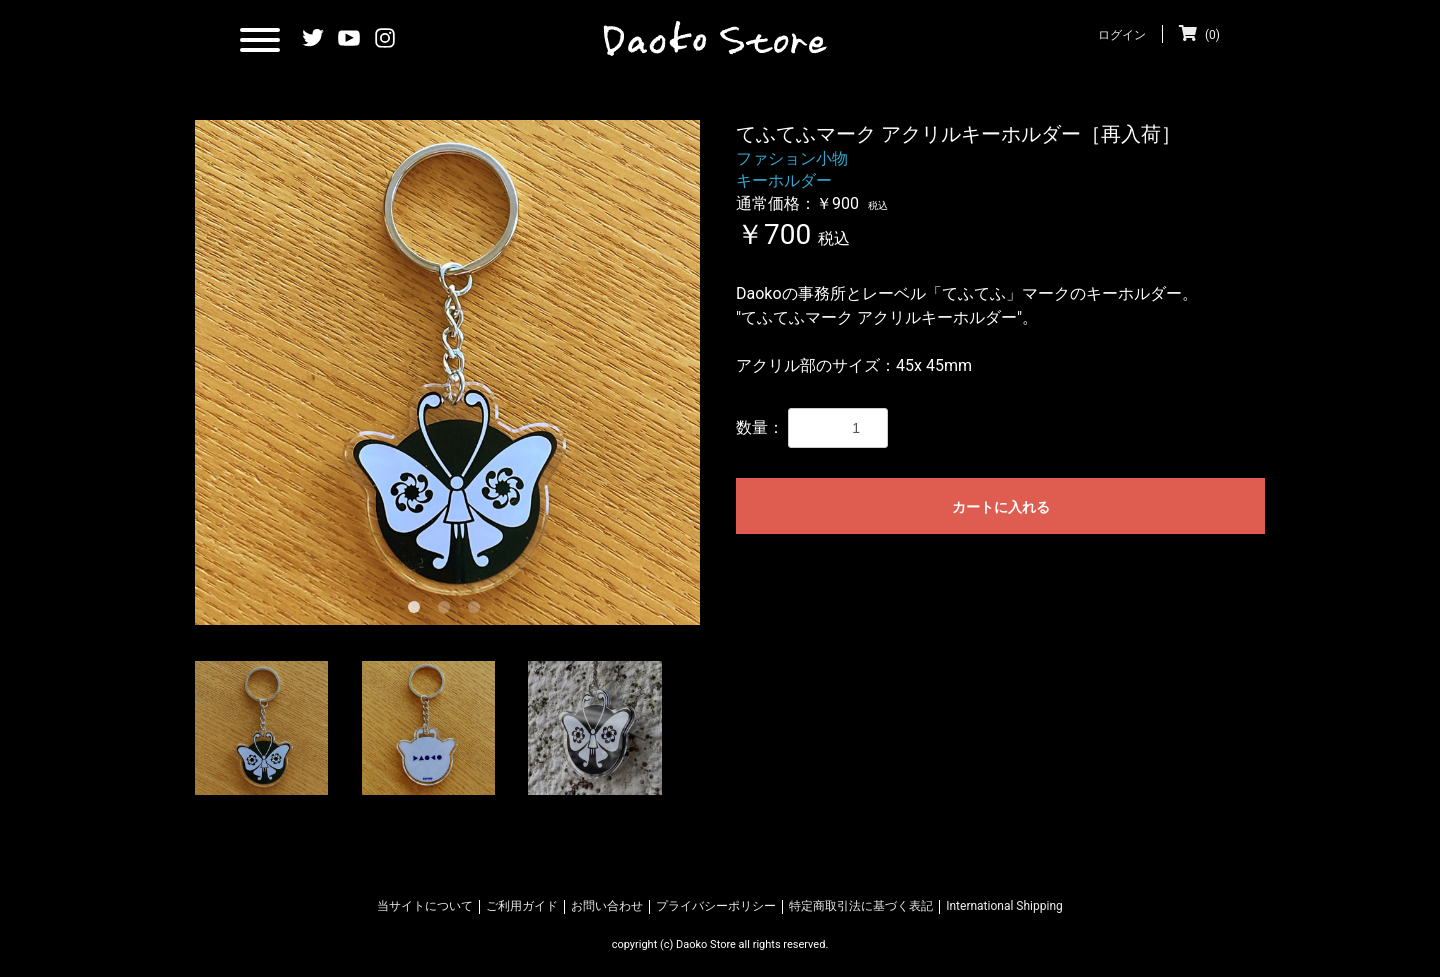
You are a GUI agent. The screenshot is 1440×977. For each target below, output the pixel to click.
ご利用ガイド (522, 906)
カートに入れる (1001, 507)
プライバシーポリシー (716, 906)
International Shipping (1004, 906)
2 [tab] (448, 611)
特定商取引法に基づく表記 (861, 906)
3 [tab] (478, 611)
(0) (1199, 35)
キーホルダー (784, 180)
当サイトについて (425, 906)
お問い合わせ (607, 906)
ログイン (1122, 35)
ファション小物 (792, 158)
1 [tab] (418, 611)
